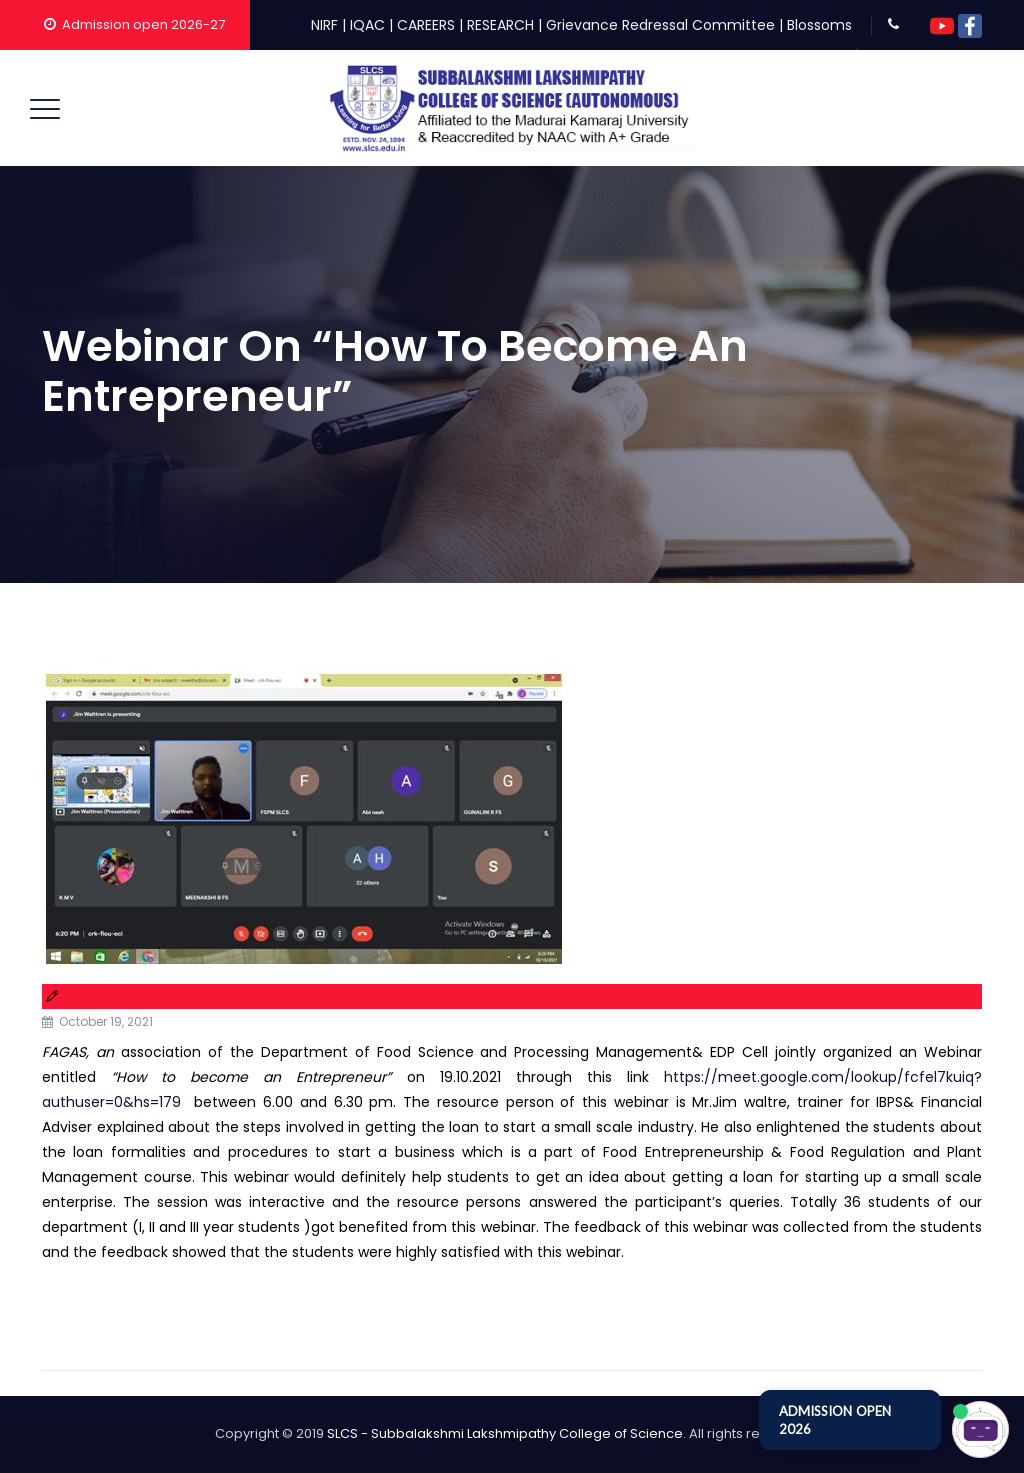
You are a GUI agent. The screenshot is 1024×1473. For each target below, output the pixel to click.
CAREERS (426, 25)
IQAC (367, 25)
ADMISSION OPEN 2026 (835, 1420)
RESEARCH (500, 25)
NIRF (324, 25)
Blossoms (819, 25)
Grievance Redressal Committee (660, 25)
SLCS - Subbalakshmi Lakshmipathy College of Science (505, 1433)
